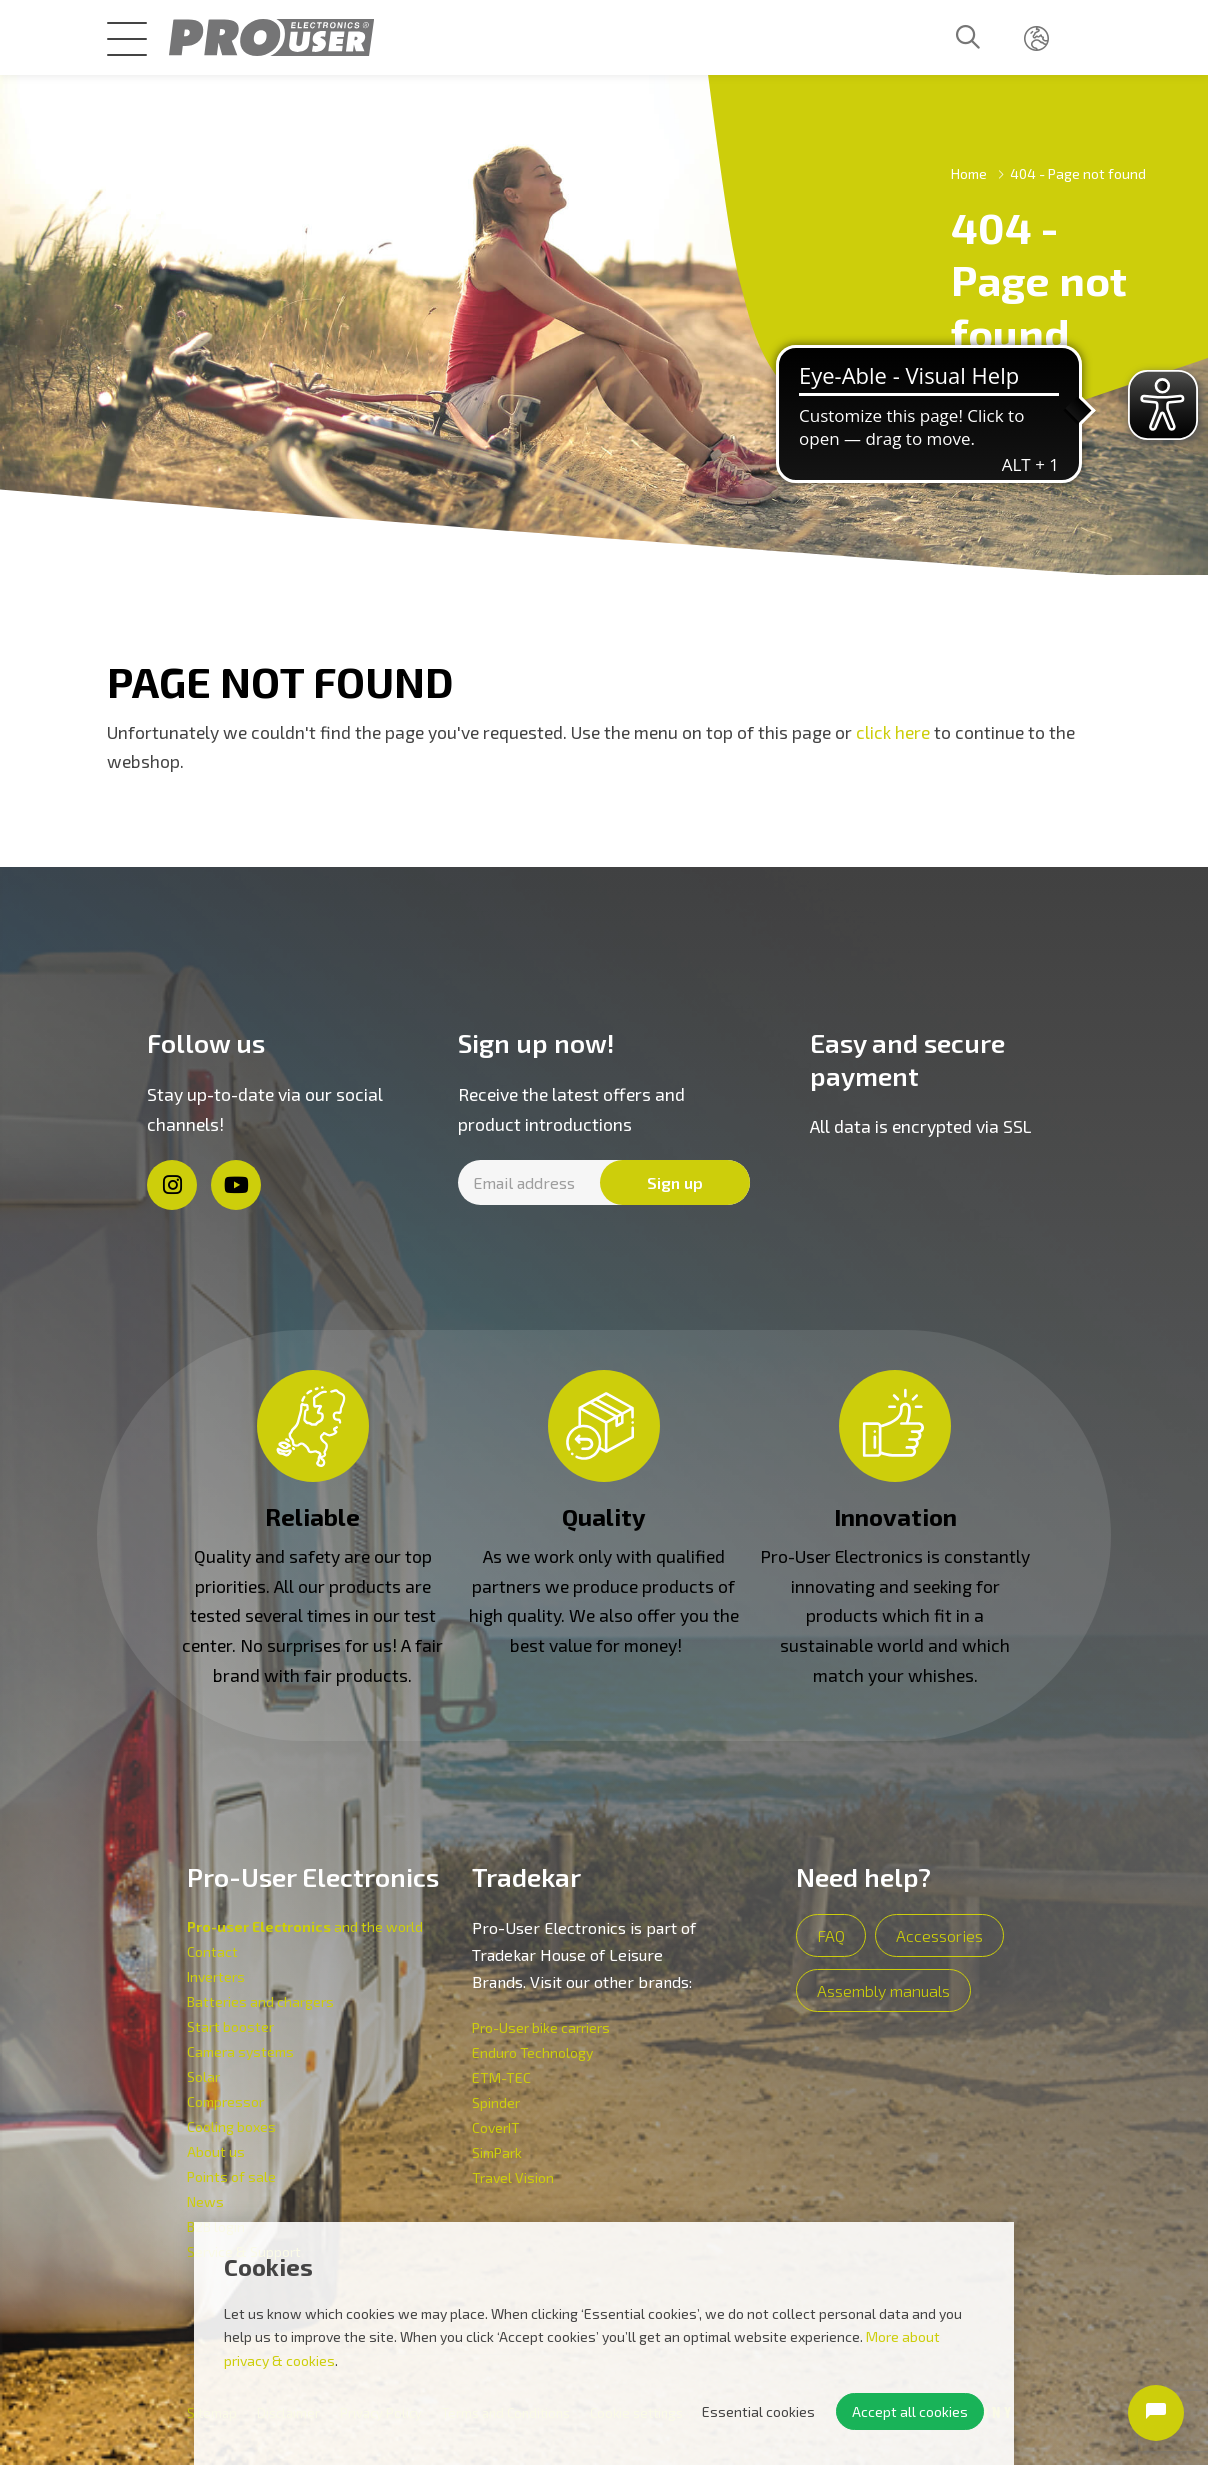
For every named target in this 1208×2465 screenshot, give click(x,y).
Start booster (230, 2026)
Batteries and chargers (260, 2001)
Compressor (225, 2101)
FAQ (831, 1935)
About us (216, 2151)
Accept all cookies (910, 2411)
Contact (212, 1951)
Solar (203, 2076)
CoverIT (496, 2127)
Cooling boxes (231, 2126)
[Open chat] (1156, 2413)
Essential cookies (758, 2411)
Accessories (939, 1935)
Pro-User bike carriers (541, 2027)
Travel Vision (513, 2177)
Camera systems (240, 2051)
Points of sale (231, 2176)
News (205, 2201)
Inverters (216, 1976)
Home (969, 173)
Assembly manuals (883, 1990)
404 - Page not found (1078, 173)
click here (893, 732)
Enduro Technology (532, 2052)
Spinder (496, 2102)
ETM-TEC (501, 2077)
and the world (305, 1926)
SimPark (497, 2152)
